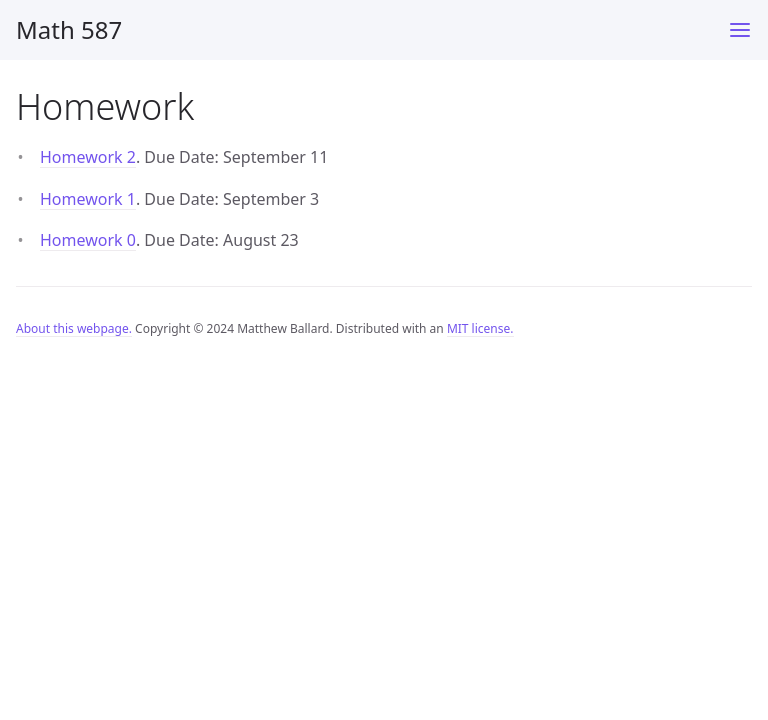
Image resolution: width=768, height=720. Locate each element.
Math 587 (69, 29)
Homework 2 (88, 157)
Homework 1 (88, 199)
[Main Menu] (740, 30)
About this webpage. (74, 328)
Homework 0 (88, 240)
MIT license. (480, 328)
